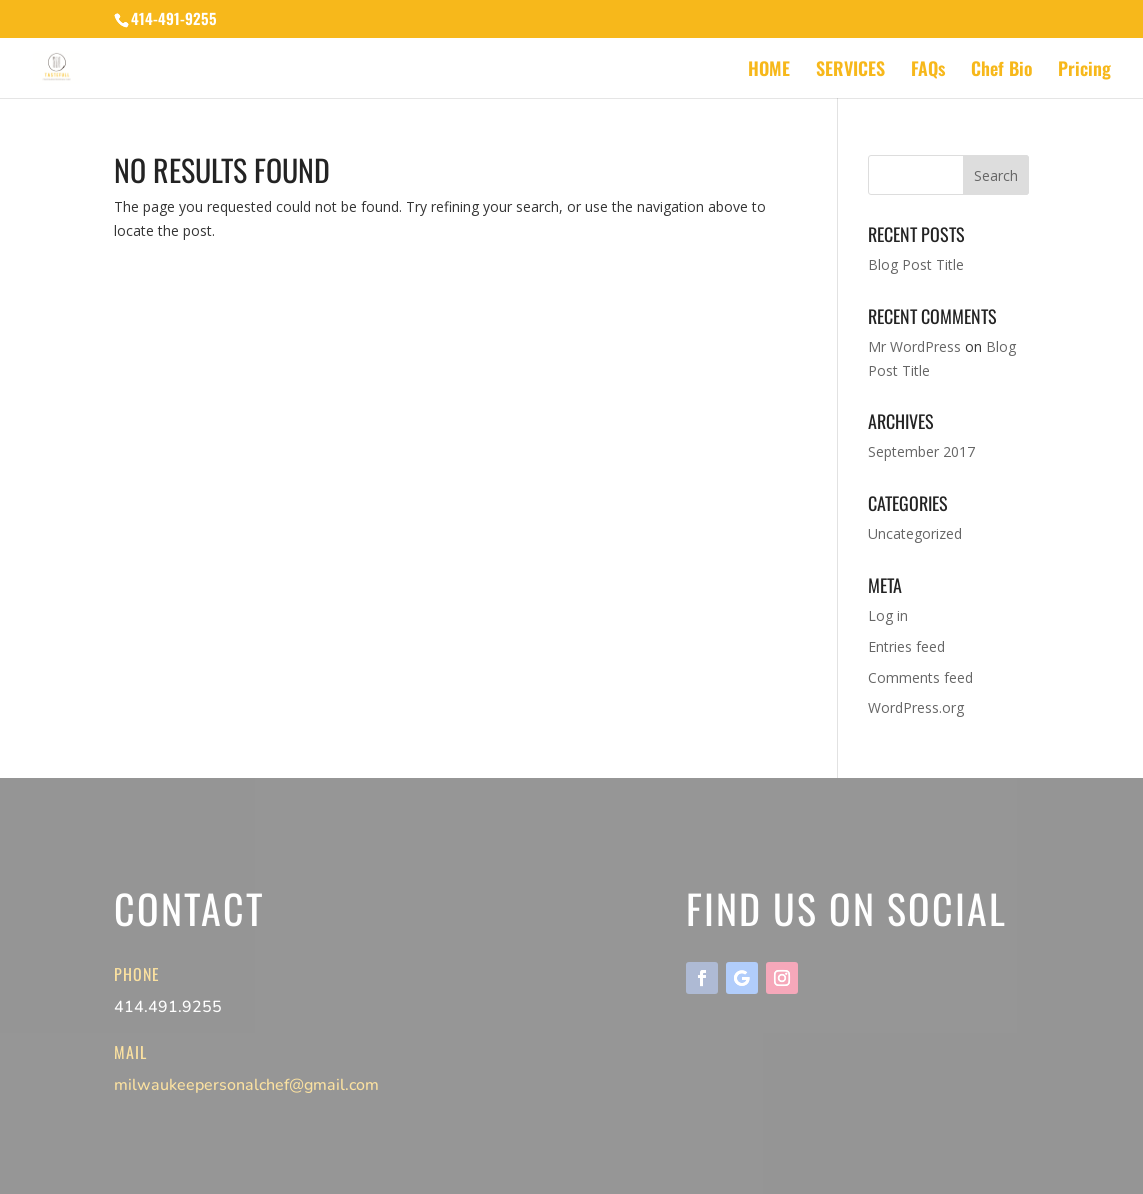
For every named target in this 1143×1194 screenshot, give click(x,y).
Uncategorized (915, 533)
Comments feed (920, 677)
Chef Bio (1001, 71)
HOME (769, 71)
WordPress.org (916, 707)
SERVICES (850, 71)
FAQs (928, 71)
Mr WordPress (914, 346)
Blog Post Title (916, 264)
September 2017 (921, 451)
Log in (888, 615)
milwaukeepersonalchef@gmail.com (246, 1085)
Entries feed (906, 646)
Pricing (1084, 71)
